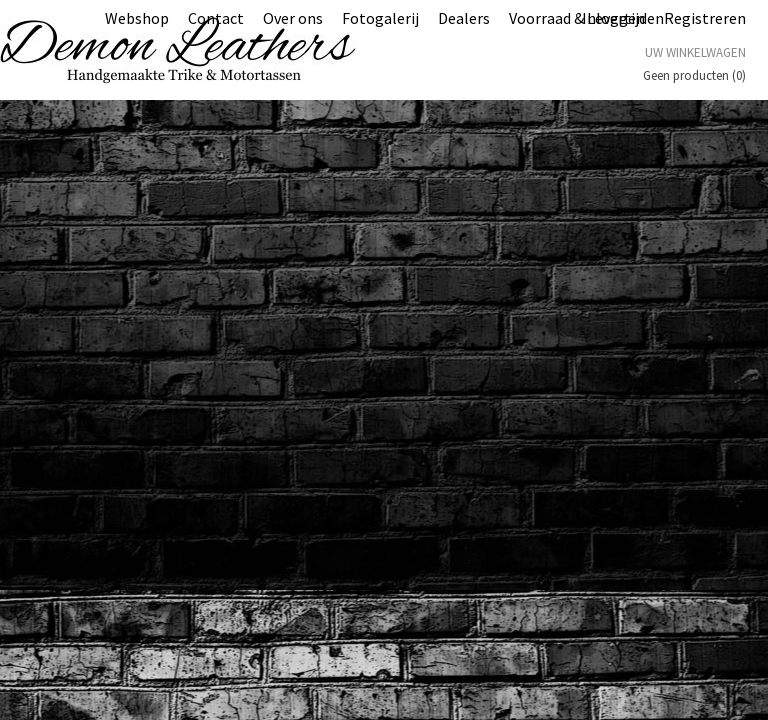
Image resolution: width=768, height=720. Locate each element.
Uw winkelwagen (695, 52)
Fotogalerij (380, 18)
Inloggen (613, 18)
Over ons (293, 18)
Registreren (705, 18)
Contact (216, 18)
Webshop (137, 18)
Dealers (464, 18)
